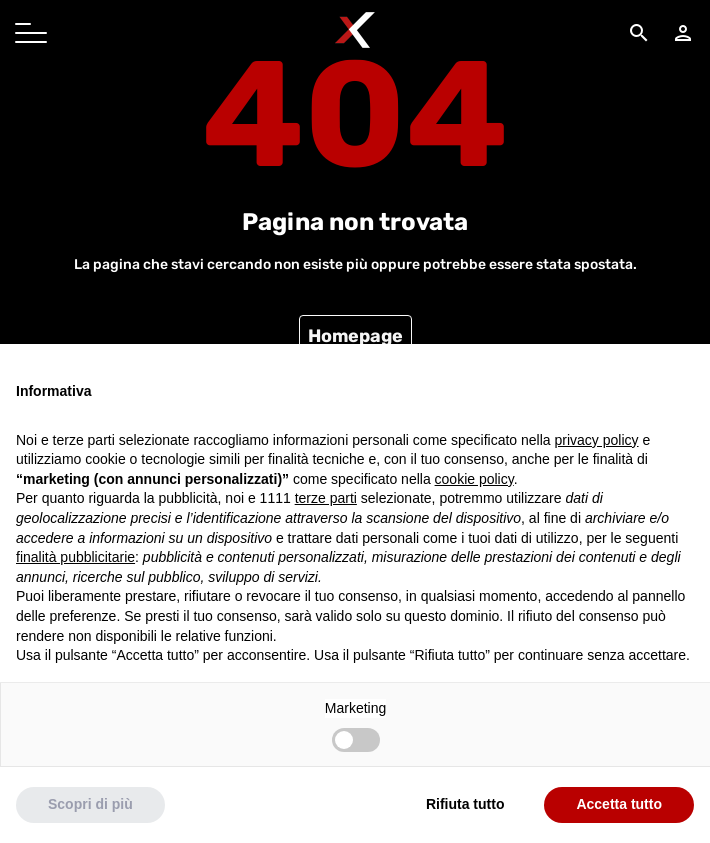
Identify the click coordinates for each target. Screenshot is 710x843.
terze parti (326, 498)
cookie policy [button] (474, 479)
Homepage (355, 336)
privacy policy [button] (597, 440)
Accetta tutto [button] (619, 804)
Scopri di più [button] (90, 804)
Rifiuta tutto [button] (465, 804)
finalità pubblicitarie (75, 557)
